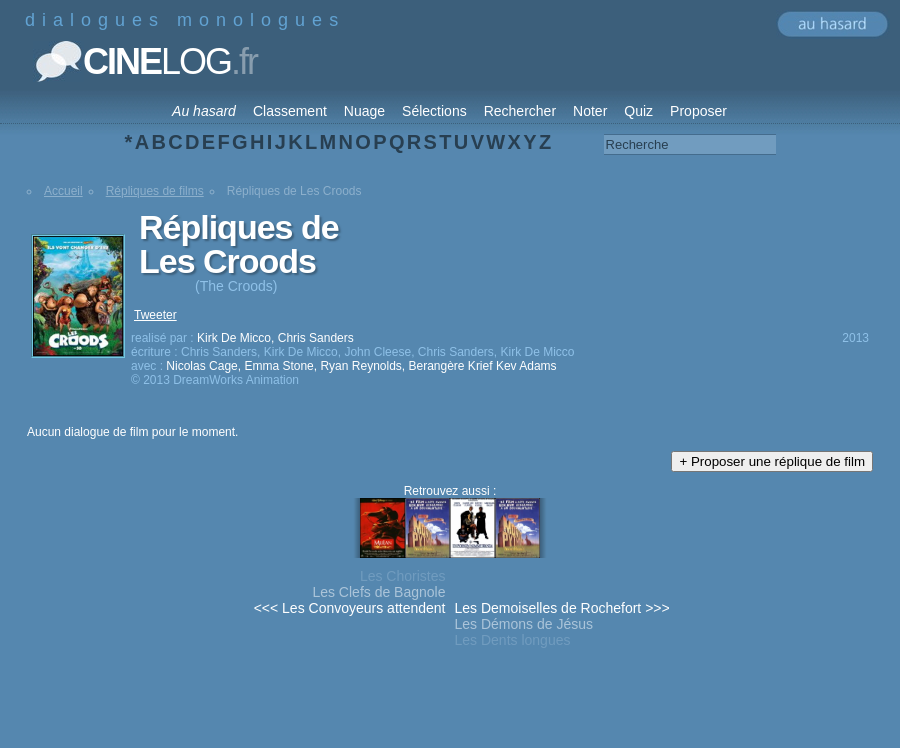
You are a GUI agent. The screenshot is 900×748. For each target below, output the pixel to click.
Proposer (698, 111)
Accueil (63, 191)
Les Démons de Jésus (524, 624)
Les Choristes (403, 576)
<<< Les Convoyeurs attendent (350, 608)
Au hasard (204, 111)
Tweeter (155, 315)
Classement (290, 111)
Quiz (638, 111)
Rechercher (520, 111)
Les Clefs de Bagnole (378, 592)
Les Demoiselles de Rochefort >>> (562, 608)
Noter (590, 111)
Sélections (434, 111)
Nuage (364, 111)
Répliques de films (155, 191)
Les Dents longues (513, 640)
